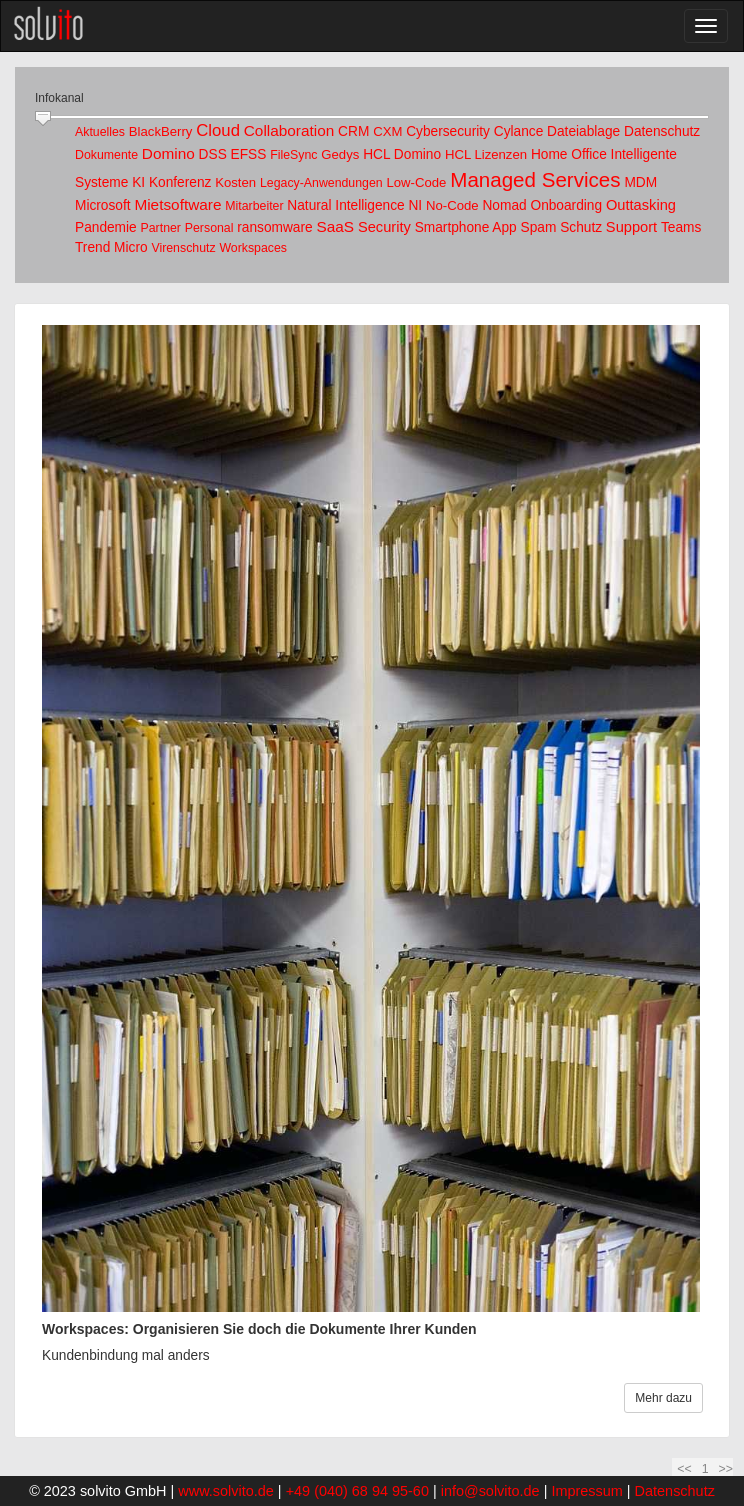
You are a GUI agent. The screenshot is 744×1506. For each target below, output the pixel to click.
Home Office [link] (569, 154)
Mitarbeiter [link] (254, 206)
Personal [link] (209, 228)
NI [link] (415, 205)
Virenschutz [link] (183, 248)
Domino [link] (168, 153)
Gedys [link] (340, 154)
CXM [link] (387, 131)
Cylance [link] (519, 131)
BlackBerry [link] (161, 131)
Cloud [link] (218, 130)
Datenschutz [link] (662, 131)
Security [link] (384, 227)
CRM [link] (353, 131)
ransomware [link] (274, 227)
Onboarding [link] (566, 205)
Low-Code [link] (416, 182)
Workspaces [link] (253, 248)
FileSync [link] (293, 155)
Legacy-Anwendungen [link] (321, 183)
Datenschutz (675, 1491)
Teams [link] (681, 227)
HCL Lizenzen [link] (486, 154)
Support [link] (631, 227)
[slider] (43, 119)
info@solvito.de (490, 1491)
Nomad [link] (504, 205)
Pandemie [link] (106, 227)
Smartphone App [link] (466, 227)
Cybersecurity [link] (448, 131)
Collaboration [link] (289, 130)
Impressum (586, 1491)
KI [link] (138, 182)
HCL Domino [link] (402, 154)
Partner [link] (161, 228)
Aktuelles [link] (100, 132)
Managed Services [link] (535, 179)
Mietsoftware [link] (177, 204)
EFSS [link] (249, 154)
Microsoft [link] (103, 205)
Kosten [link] (235, 182)
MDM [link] (640, 182)
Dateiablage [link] (583, 131)
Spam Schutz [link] (562, 227)
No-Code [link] (452, 205)
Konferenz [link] (180, 182)
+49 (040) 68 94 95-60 (357, 1491)
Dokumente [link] (106, 155)
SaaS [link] (335, 226)
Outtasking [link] (641, 205)
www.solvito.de (226, 1491)
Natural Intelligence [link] (345, 205)
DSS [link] (213, 154)
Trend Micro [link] (111, 247)
